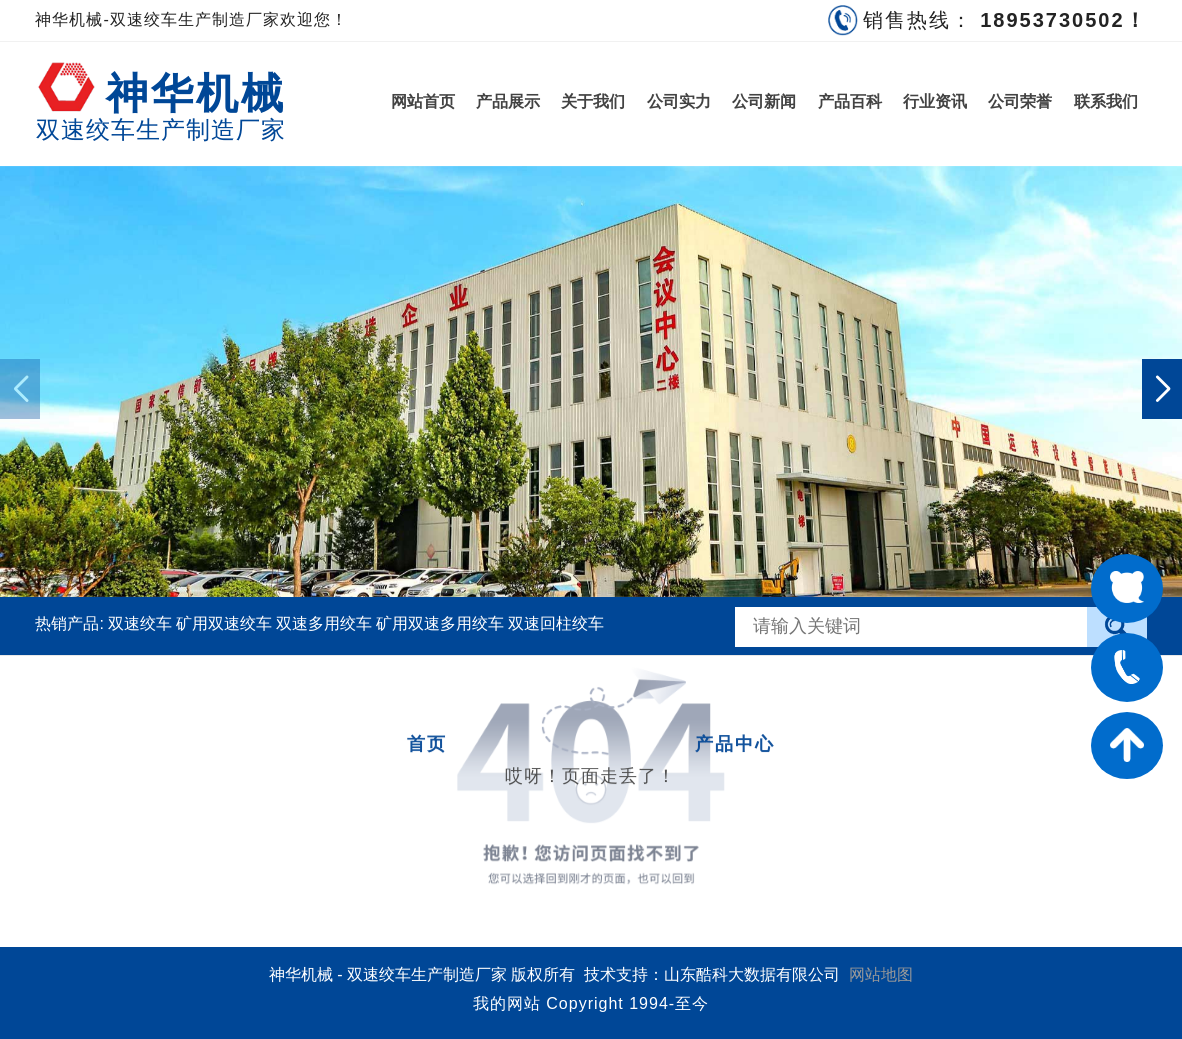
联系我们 (1106, 101)
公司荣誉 (1020, 101)
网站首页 (423, 101)
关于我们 (593, 101)
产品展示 (508, 101)
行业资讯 (935, 101)
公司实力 (679, 101)
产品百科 (850, 101)
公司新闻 (764, 101)
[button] (1162, 389)
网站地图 (881, 974)
